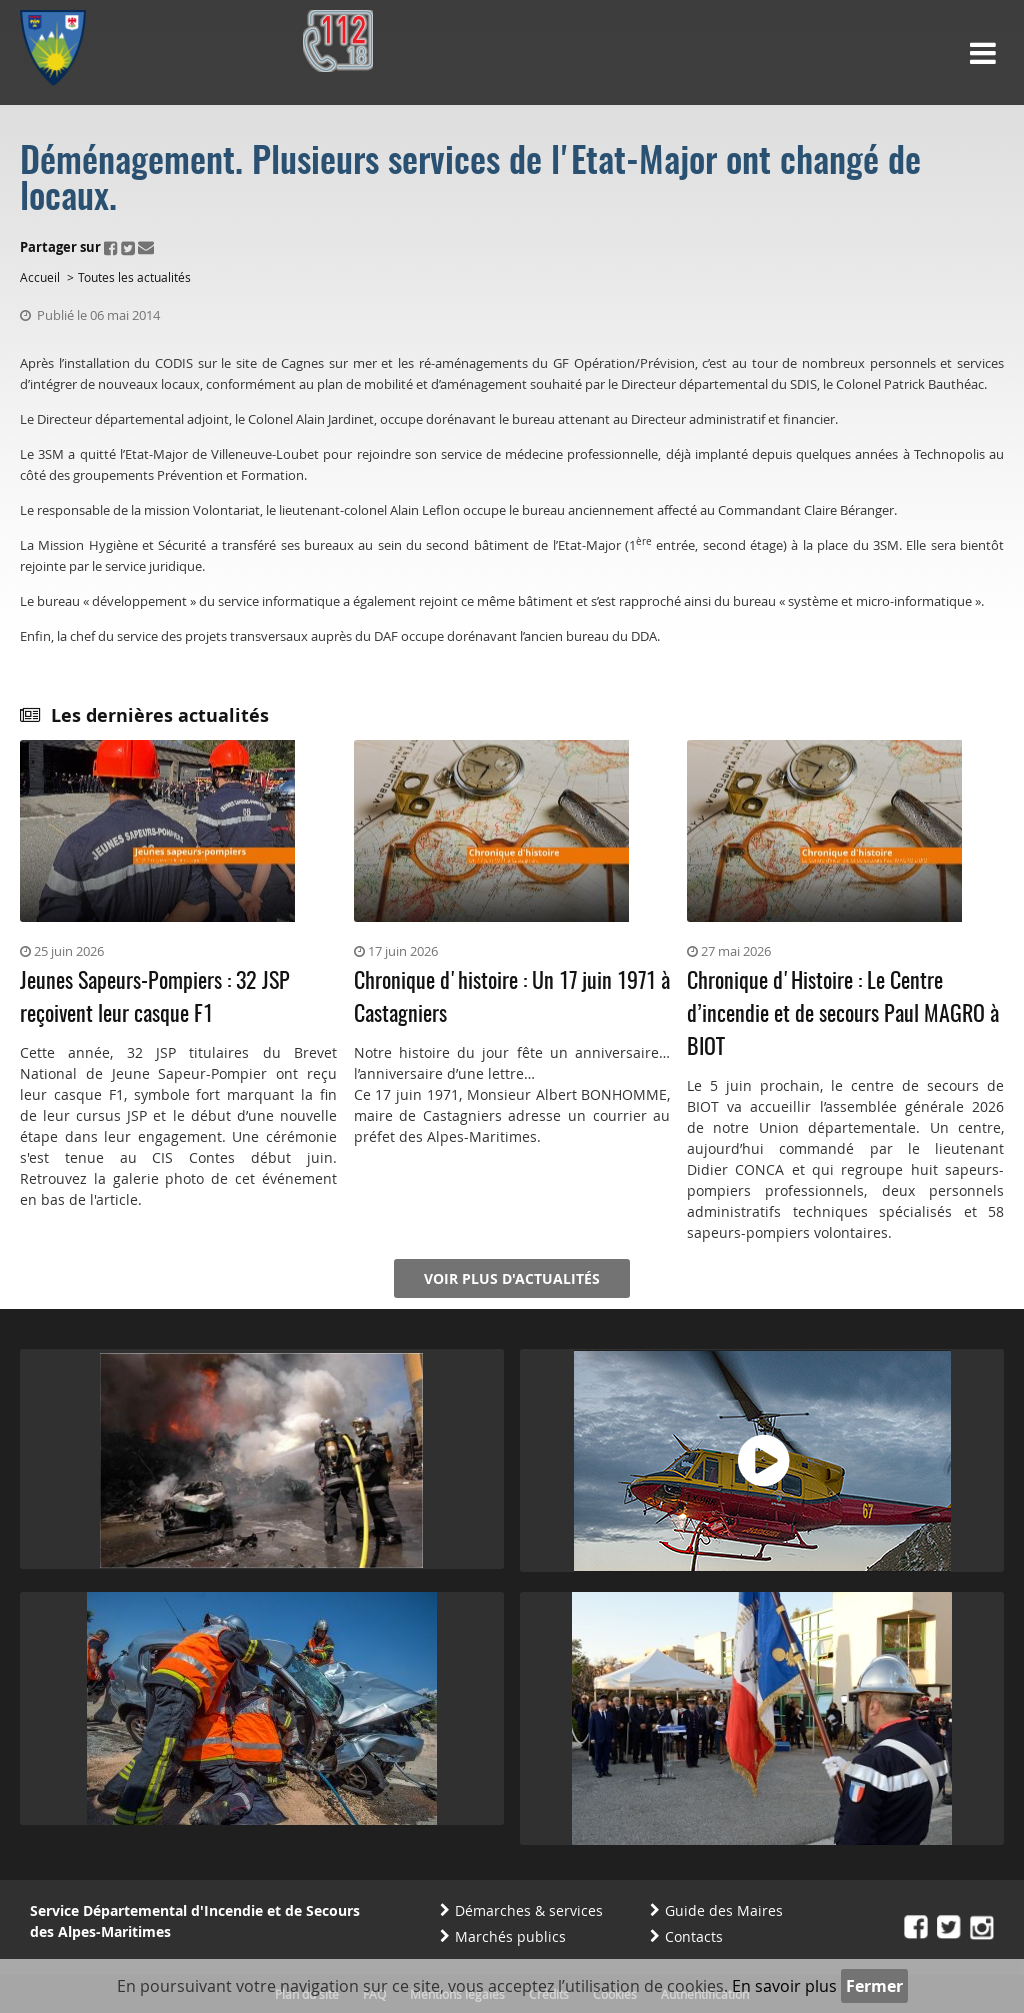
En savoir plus (784, 1986)
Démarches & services (529, 1910)
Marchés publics (510, 1936)
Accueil (40, 277)
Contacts (694, 1936)
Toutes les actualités (134, 277)
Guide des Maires (724, 1910)
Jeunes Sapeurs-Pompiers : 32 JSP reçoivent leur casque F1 (155, 998)
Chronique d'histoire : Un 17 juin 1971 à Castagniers (512, 998)
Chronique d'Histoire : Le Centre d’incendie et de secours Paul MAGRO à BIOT (843, 1015)
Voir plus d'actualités (512, 1278)
